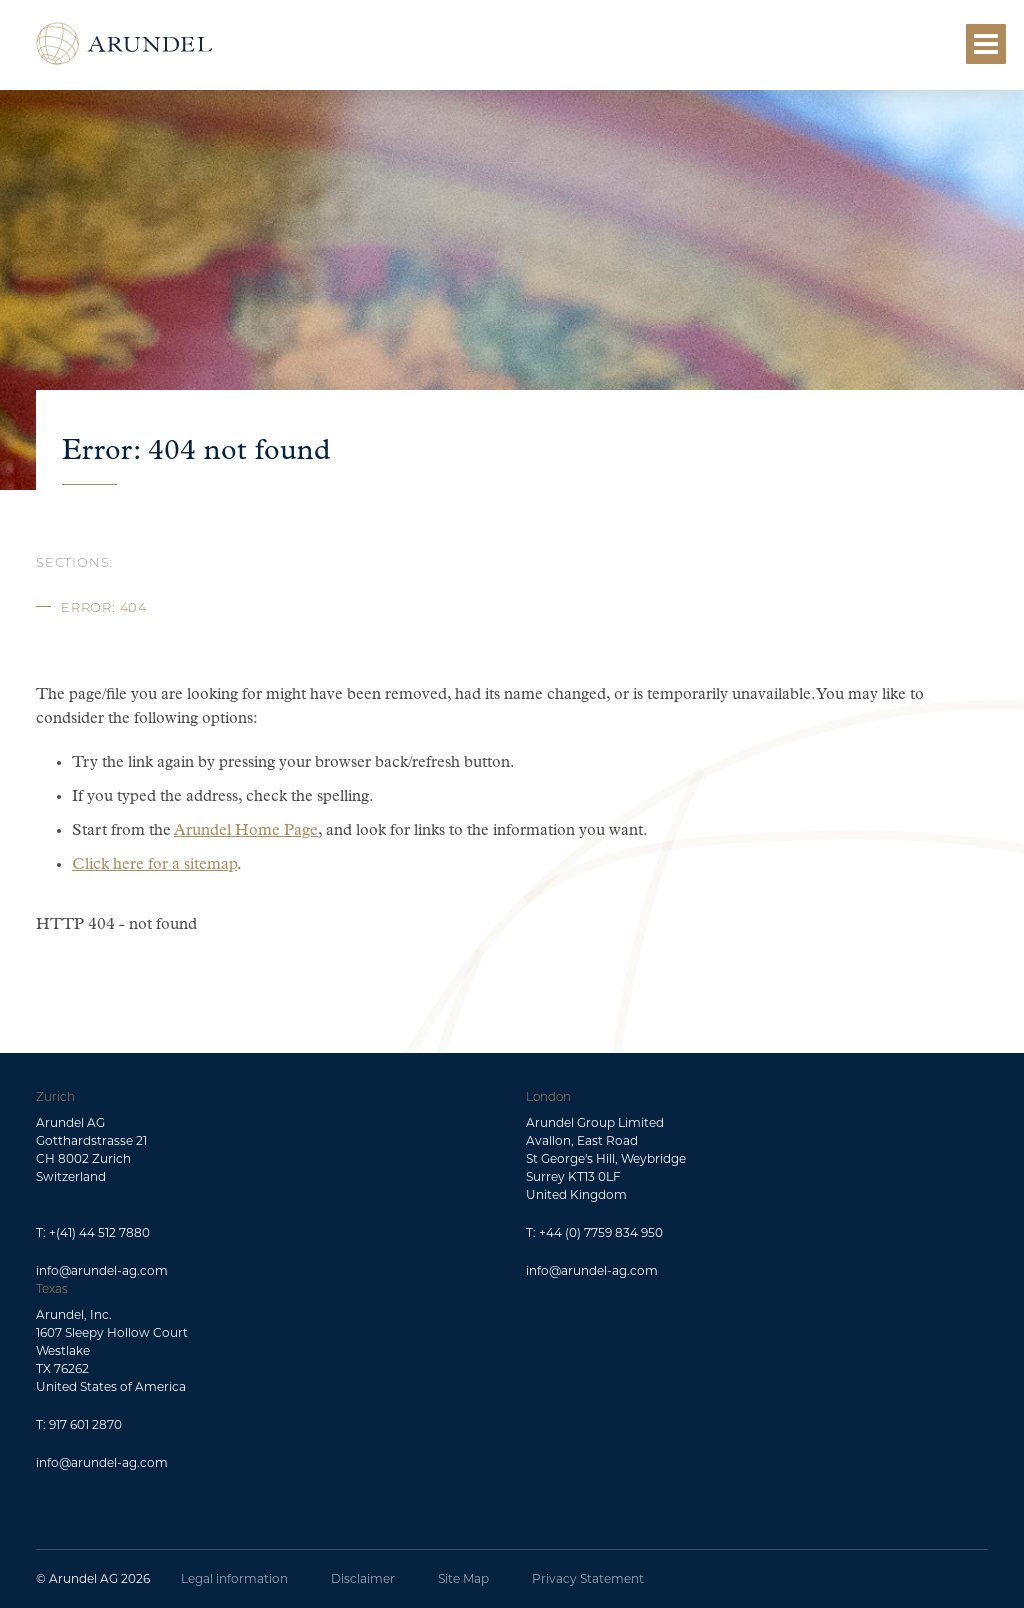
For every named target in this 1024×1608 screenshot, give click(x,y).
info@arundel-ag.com (102, 1270)
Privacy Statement (588, 1578)
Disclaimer (363, 1578)
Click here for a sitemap (154, 865)
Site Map (463, 1578)
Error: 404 (104, 607)
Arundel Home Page (246, 831)
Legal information (234, 1578)
